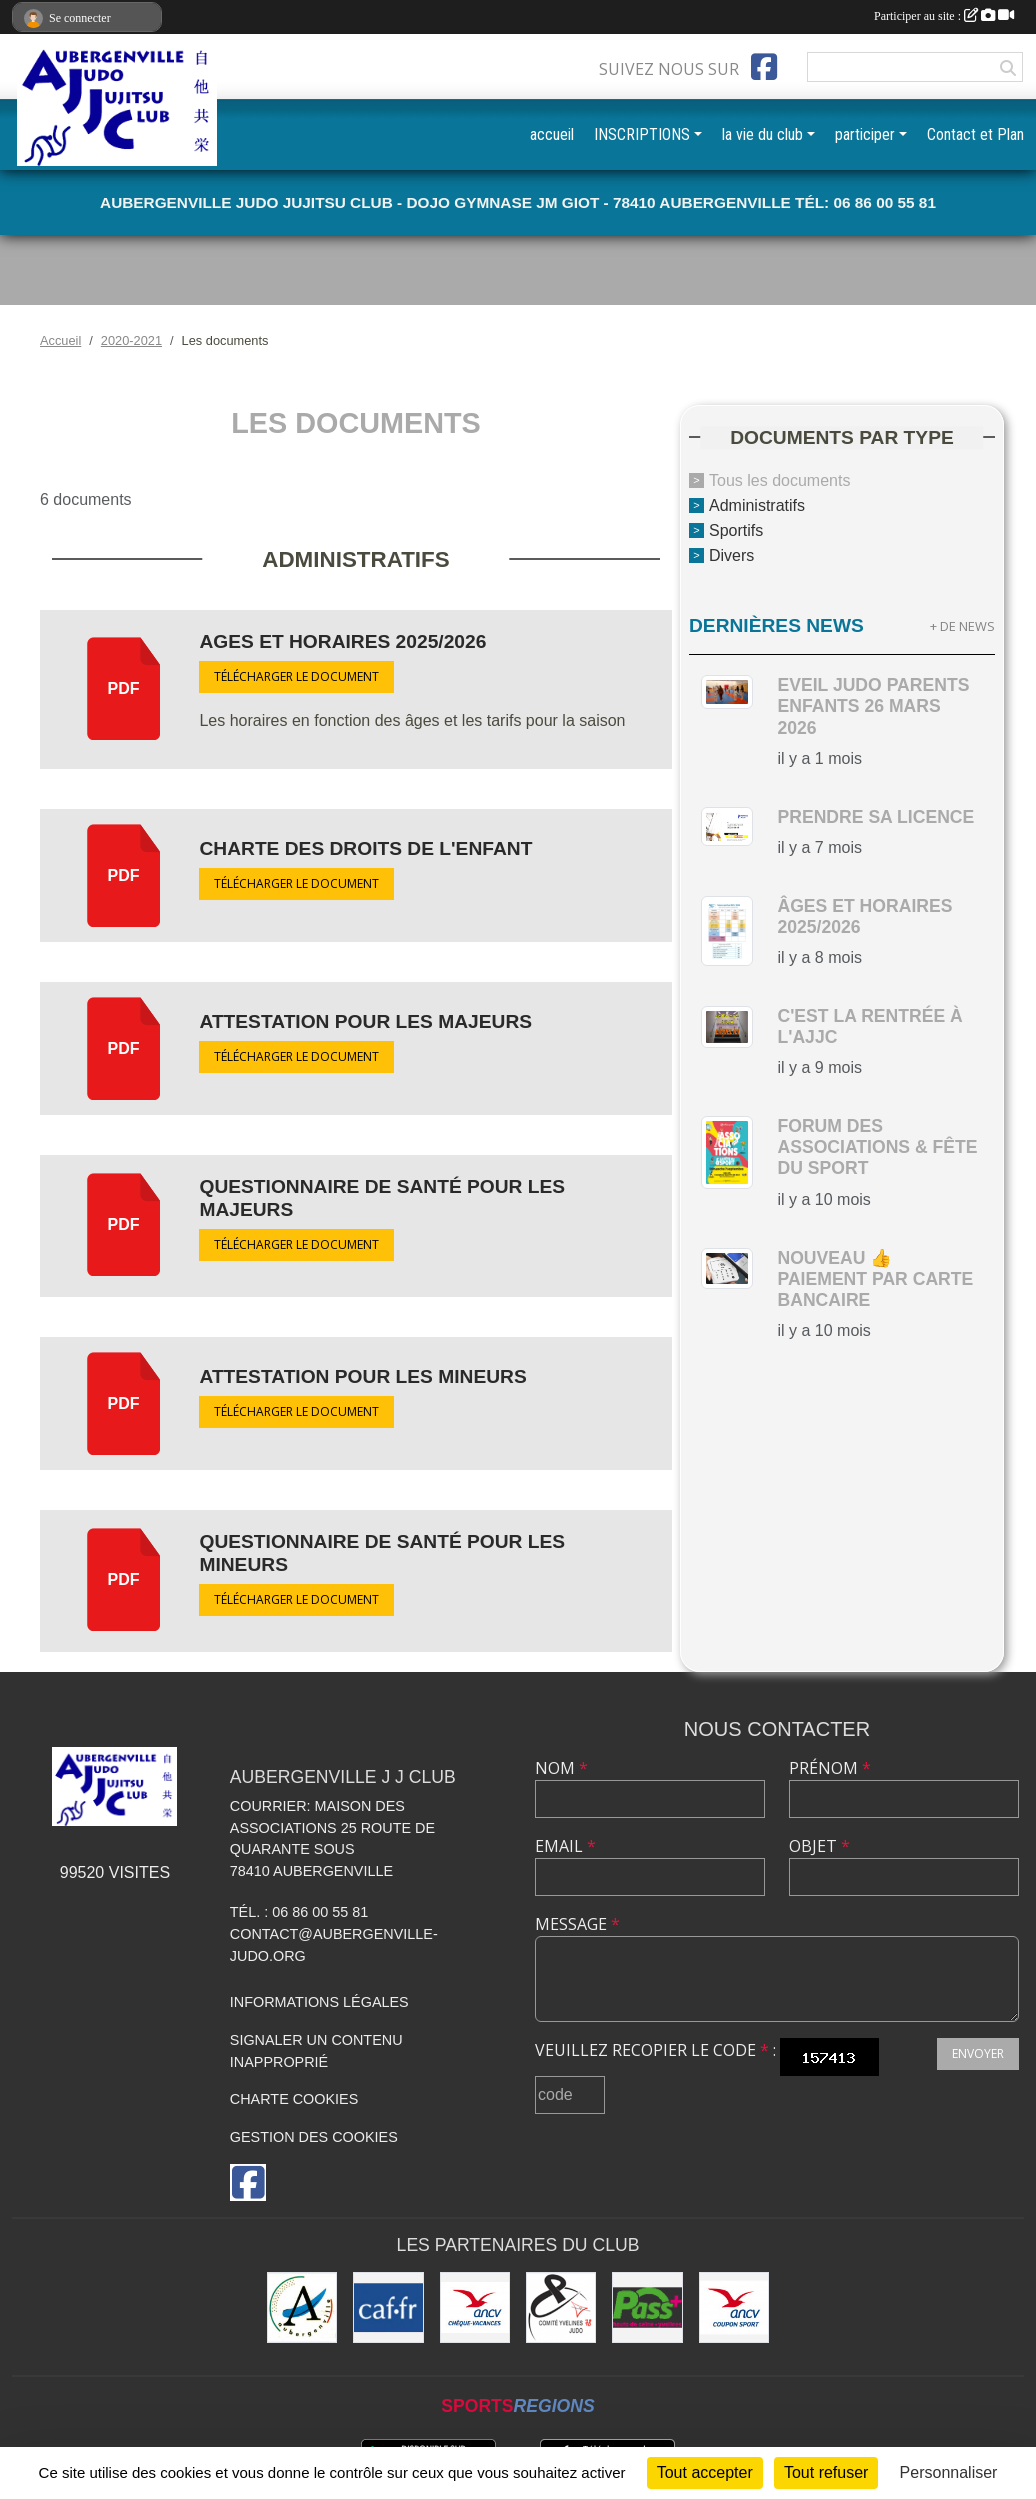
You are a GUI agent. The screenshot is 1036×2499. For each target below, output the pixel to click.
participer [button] (865, 134)
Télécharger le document (296, 676)
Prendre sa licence (875, 817)
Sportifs (736, 530)
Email (565, 1846)
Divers (731, 554)
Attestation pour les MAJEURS (365, 1021)
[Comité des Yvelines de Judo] (561, 2307)
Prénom (830, 1768)
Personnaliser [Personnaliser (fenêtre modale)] (949, 2472)
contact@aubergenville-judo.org (334, 1945)
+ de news (962, 626)
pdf (124, 688)
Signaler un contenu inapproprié (316, 2051)
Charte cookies (294, 2099)
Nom (561, 1768)
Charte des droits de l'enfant (365, 848)
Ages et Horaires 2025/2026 (342, 641)
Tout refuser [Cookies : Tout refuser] (826, 2472)
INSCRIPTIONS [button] (642, 134)
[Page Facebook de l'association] (764, 67)
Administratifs (757, 505)
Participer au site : (944, 16)
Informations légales (319, 2002)
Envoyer (978, 2053)
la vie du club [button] (762, 134)
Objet (819, 1846)
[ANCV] (475, 2307)
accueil (552, 134)
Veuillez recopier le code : (655, 2050)
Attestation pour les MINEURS (362, 1376)
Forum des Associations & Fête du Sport (877, 1147)
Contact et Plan (975, 134)
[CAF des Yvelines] (388, 2307)
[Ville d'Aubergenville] (302, 2307)
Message (577, 1924)
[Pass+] (647, 2307)
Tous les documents (779, 480)
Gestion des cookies (314, 2137)
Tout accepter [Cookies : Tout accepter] (705, 2472)
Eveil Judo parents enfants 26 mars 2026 (873, 706)
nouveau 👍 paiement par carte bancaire (875, 1279)
